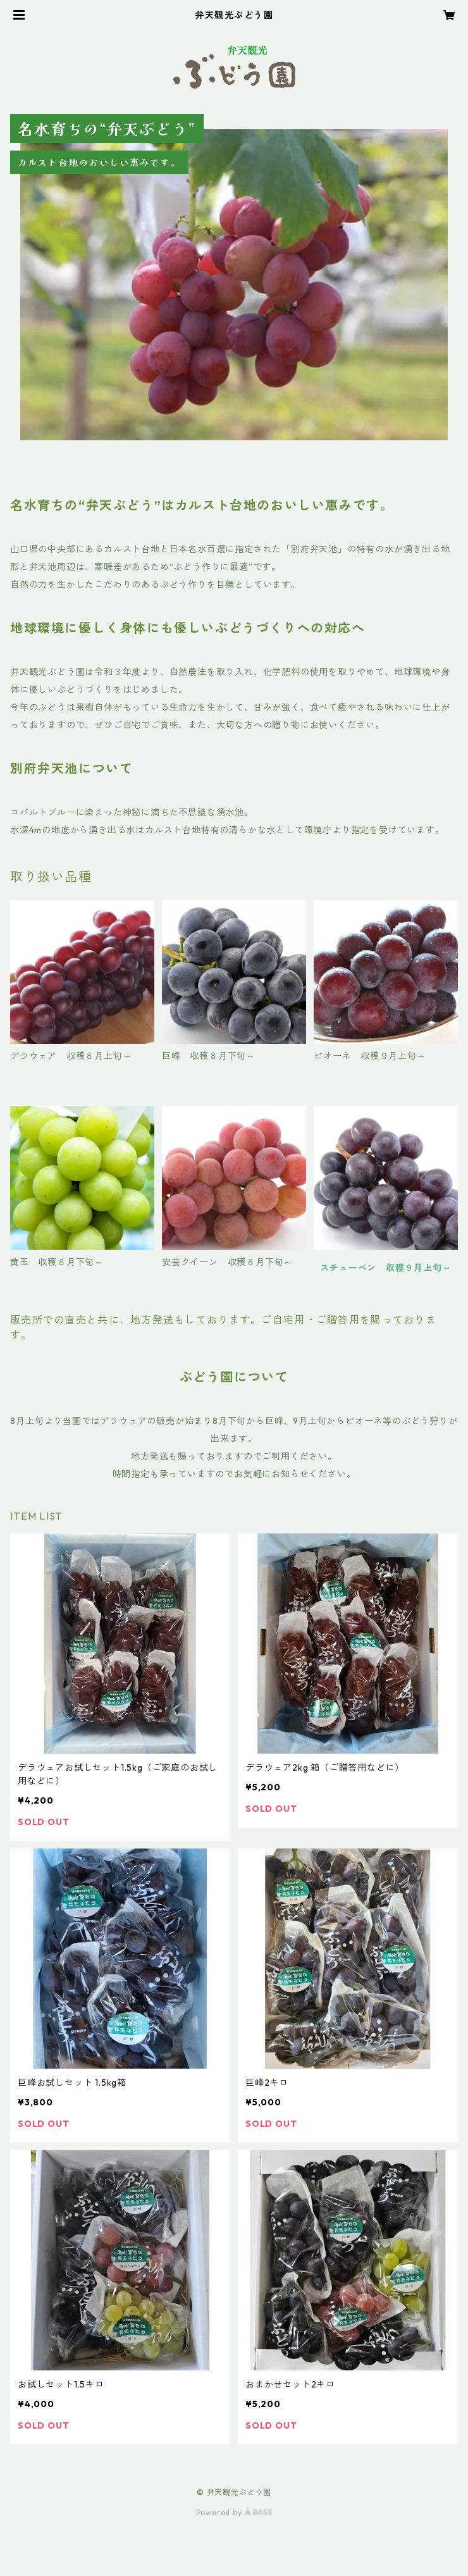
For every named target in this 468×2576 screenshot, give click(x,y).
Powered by (234, 2512)
